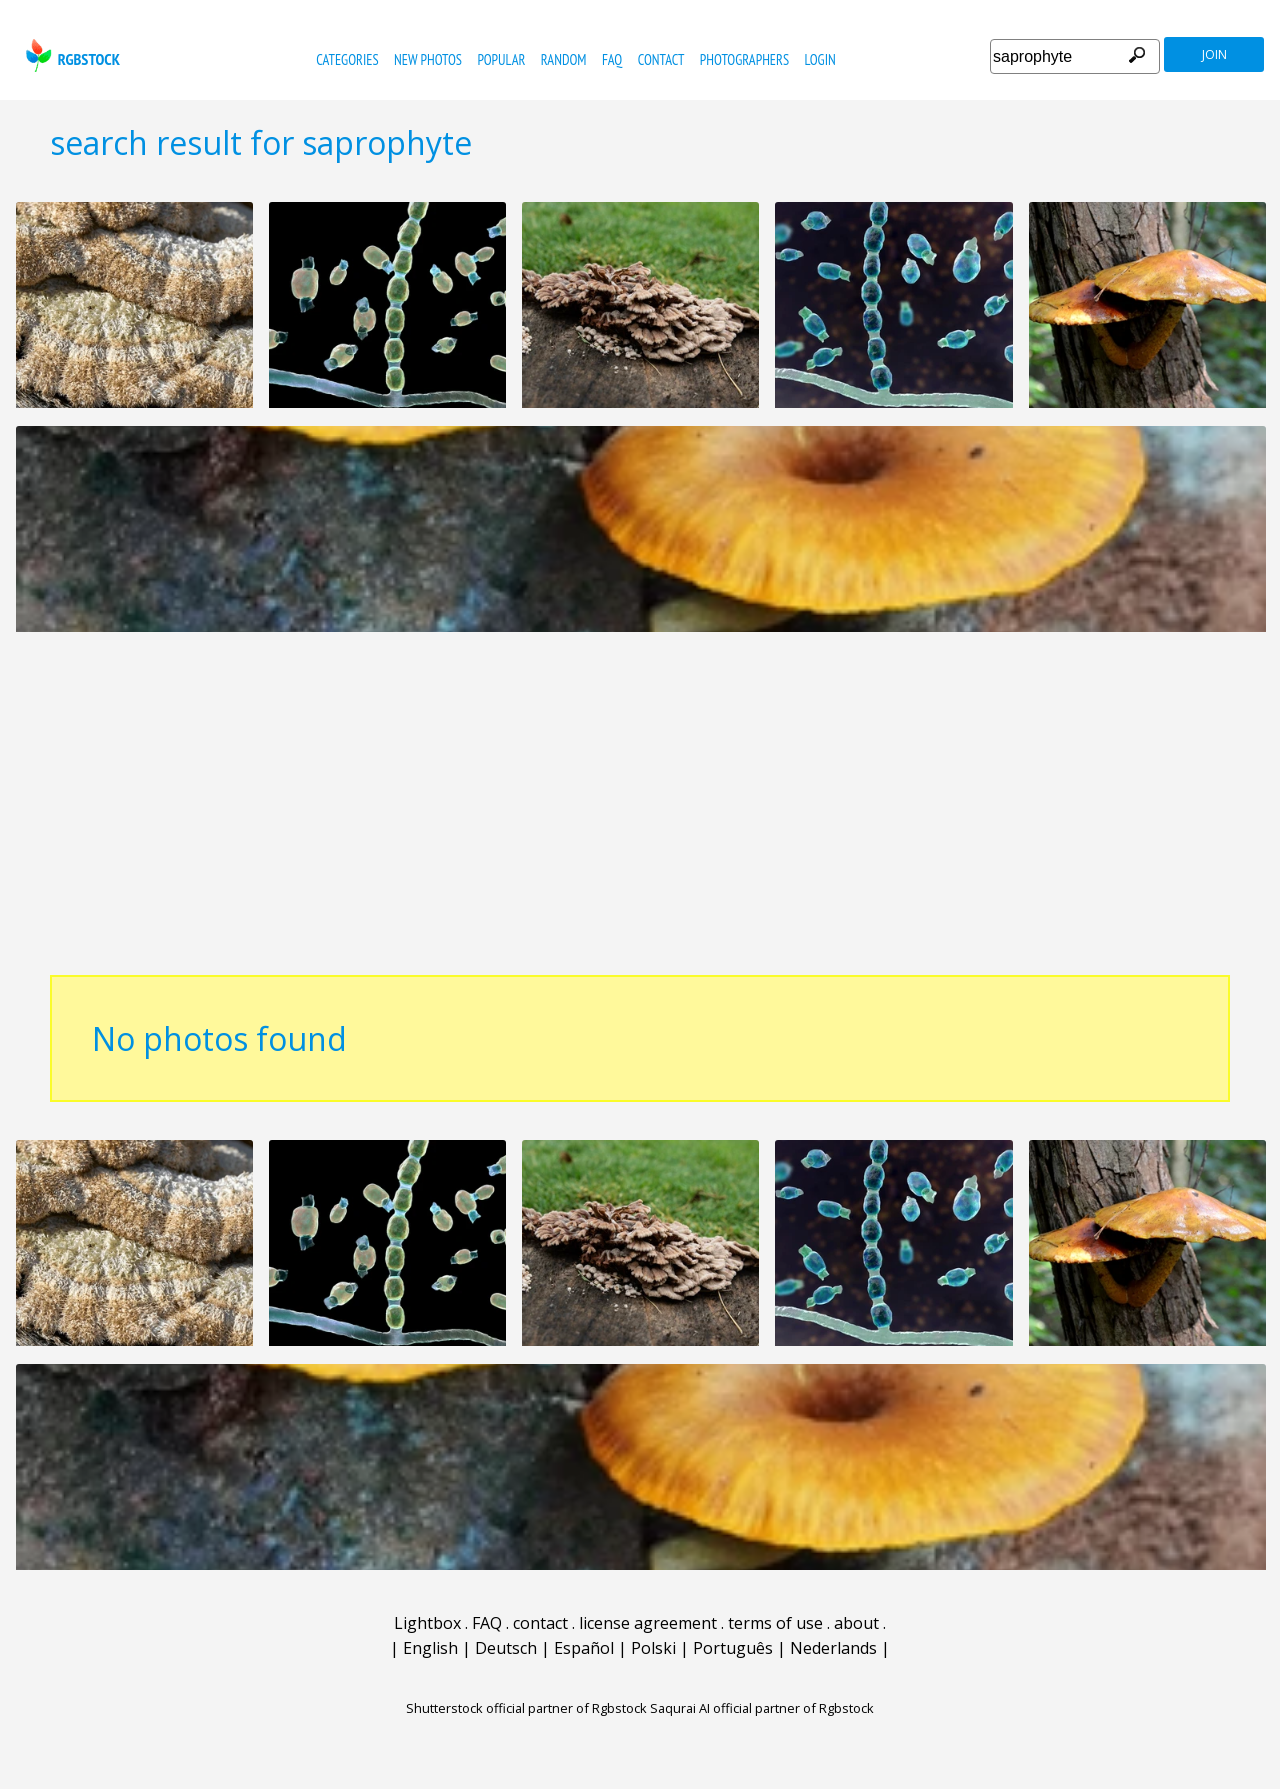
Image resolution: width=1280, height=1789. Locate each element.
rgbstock (70, 55)
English (430, 1648)
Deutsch (506, 1648)
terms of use (775, 1623)
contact (661, 59)
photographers (744, 59)
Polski (653, 1648)
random (564, 59)
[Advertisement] (640, 814)
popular (501, 59)
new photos (428, 59)
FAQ (612, 59)
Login (820, 59)
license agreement (648, 1623)
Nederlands (833, 1648)
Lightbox (427, 1623)
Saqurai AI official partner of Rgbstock (762, 1708)
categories (347, 59)
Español (584, 1648)
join (1214, 54)
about (856, 1623)
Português (733, 1648)
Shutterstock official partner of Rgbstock (526, 1708)
